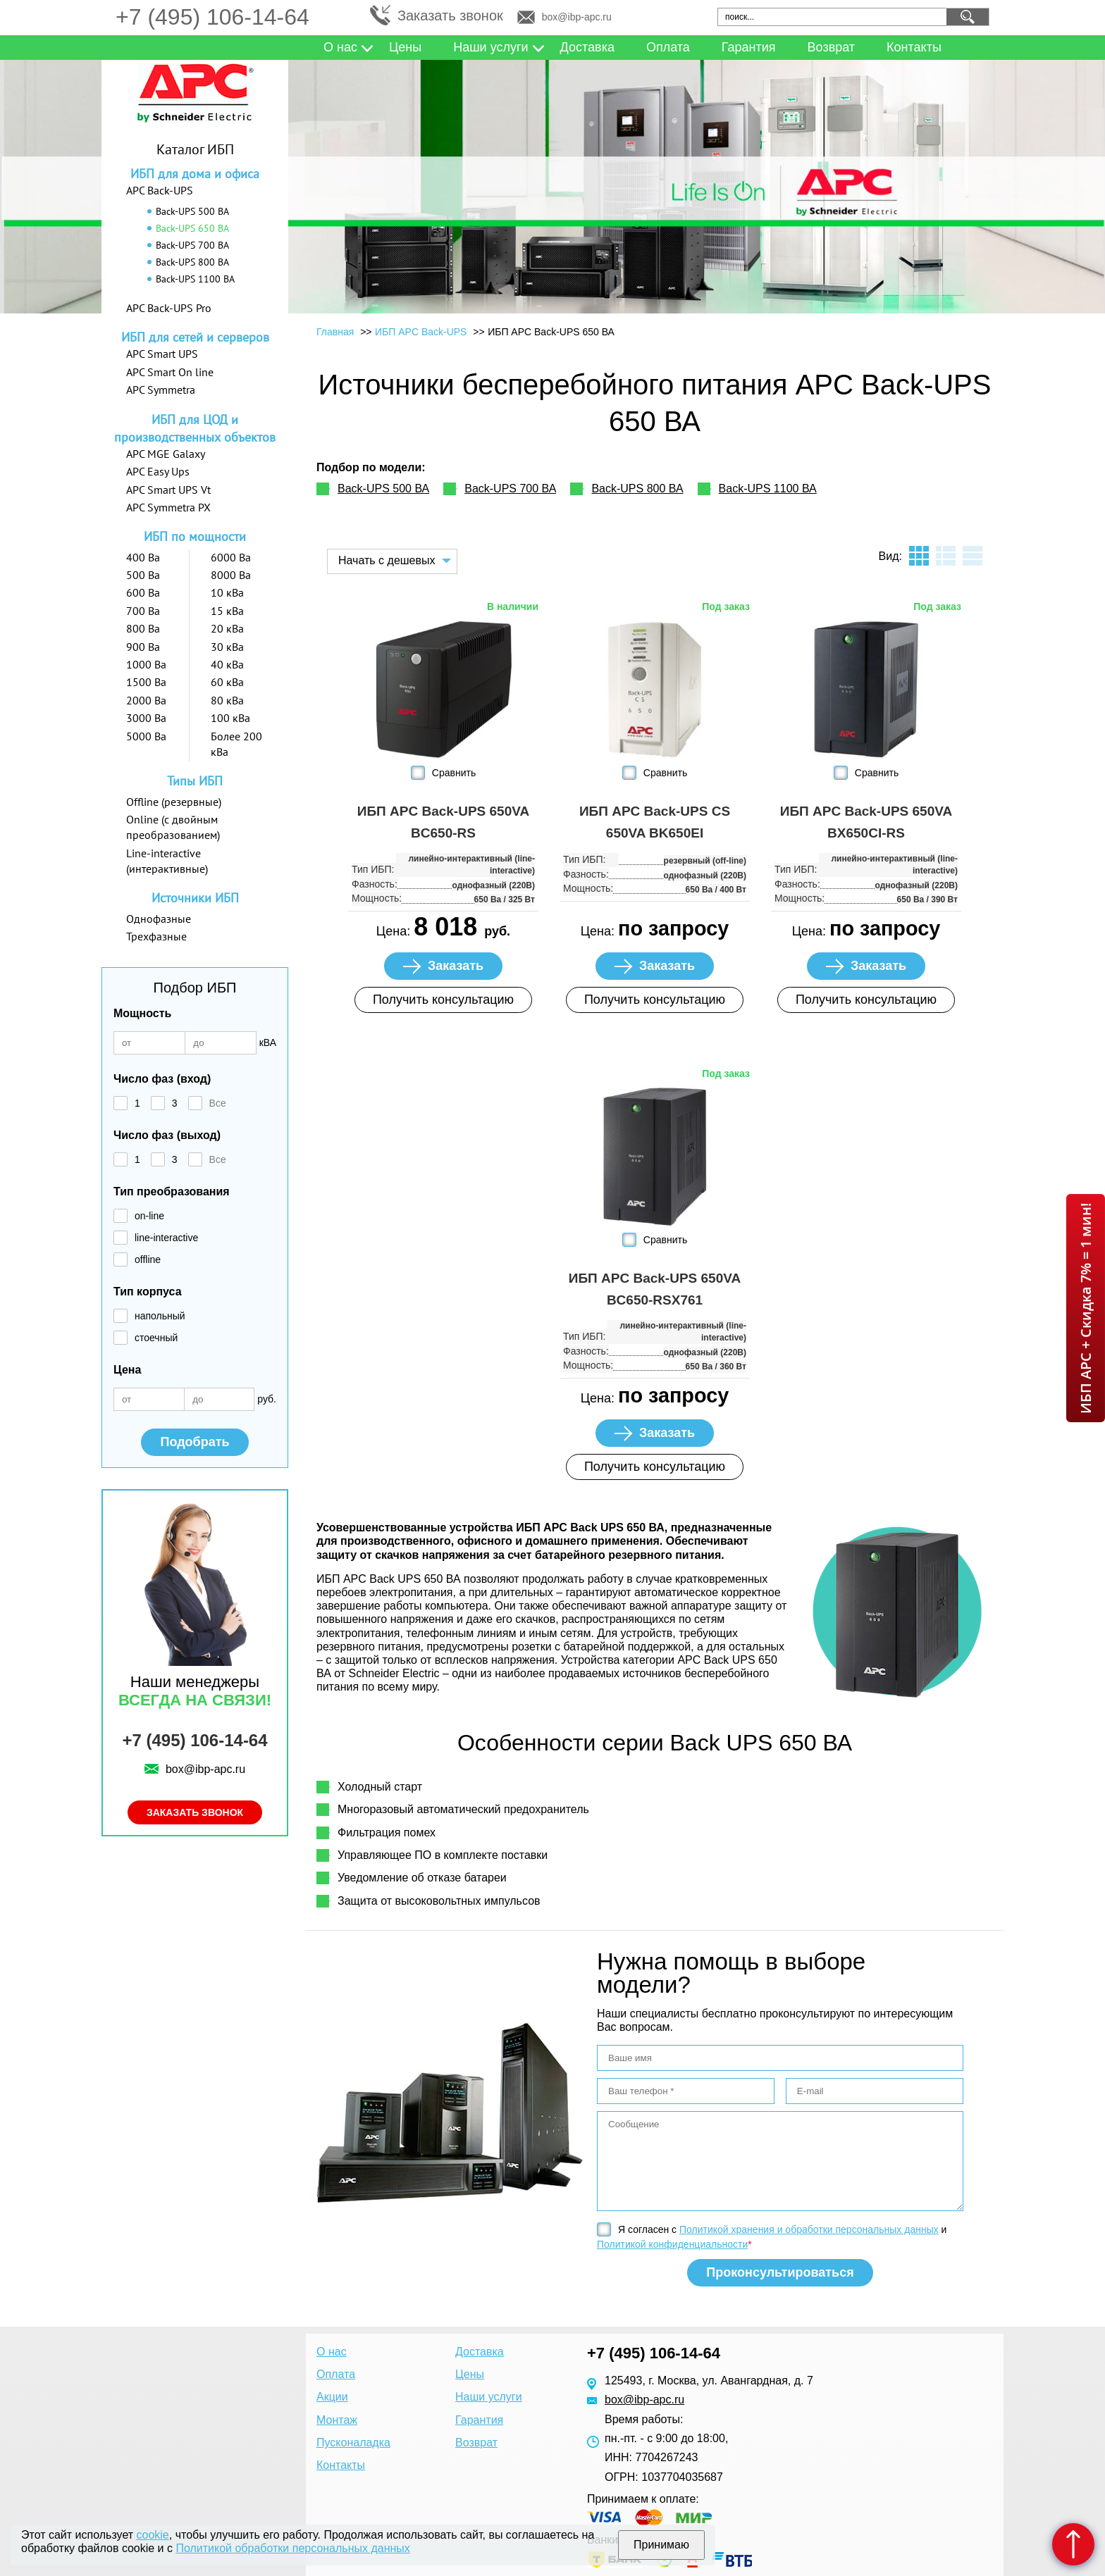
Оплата (668, 47)
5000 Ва (146, 736)
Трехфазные (156, 936)
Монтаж (336, 2420)
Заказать (455, 966)
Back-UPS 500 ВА (192, 211)
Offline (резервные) (173, 802)
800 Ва (143, 628)
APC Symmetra (160, 389)
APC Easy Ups (158, 471)
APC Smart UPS (162, 354)
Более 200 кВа (236, 744)
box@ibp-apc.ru (577, 17)
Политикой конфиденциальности (672, 2244)
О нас (340, 47)
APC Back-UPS (159, 190)
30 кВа (227, 647)
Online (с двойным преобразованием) (173, 827)
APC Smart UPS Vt (168, 490)
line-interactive (166, 1237)
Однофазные (158, 918)
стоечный (156, 1337)
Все (217, 1103)
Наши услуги (490, 47)
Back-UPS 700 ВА (192, 245)
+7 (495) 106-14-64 (212, 17)
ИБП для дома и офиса (194, 174)
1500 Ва (146, 682)
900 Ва (143, 647)
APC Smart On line (170, 372)
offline (148, 1259)
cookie (153, 2535)
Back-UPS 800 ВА (192, 262)
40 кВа (227, 664)
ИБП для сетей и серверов (195, 337)
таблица (972, 556)
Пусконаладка (353, 2443)
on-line (149, 1215)
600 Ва (143, 592)
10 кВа (227, 592)
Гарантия (749, 47)
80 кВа (227, 700)
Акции (332, 2397)
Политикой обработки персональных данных (292, 2548)
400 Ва (143, 557)
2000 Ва (146, 700)
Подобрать (194, 1442)
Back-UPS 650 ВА (192, 228)
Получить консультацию (443, 1000)
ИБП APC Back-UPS (422, 331)
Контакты (914, 47)
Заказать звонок (450, 15)
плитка (919, 556)
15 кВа (227, 611)
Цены (405, 47)
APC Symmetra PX (168, 507)
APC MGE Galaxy (165, 454)
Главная (335, 331)
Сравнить (454, 772)
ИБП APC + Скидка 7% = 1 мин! (1085, 1308)
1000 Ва (146, 664)
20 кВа (227, 628)
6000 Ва (231, 557)
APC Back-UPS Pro (168, 308)
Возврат (832, 47)
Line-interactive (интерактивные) (167, 861)
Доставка (587, 47)
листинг (946, 556)
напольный (160, 1315)
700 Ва (143, 611)
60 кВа (227, 682)
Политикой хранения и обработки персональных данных (809, 2229)
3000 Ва (146, 718)
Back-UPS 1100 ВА (195, 279)
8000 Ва (231, 575)
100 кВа (230, 718)
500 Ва (143, 575)
